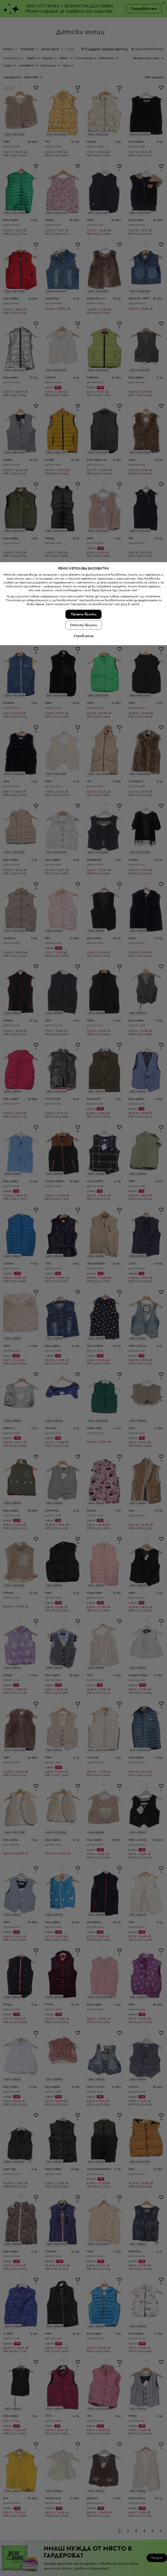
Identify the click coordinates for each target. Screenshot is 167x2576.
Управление (83, 2567)
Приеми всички (83, 2545)
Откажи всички (83, 2556)
